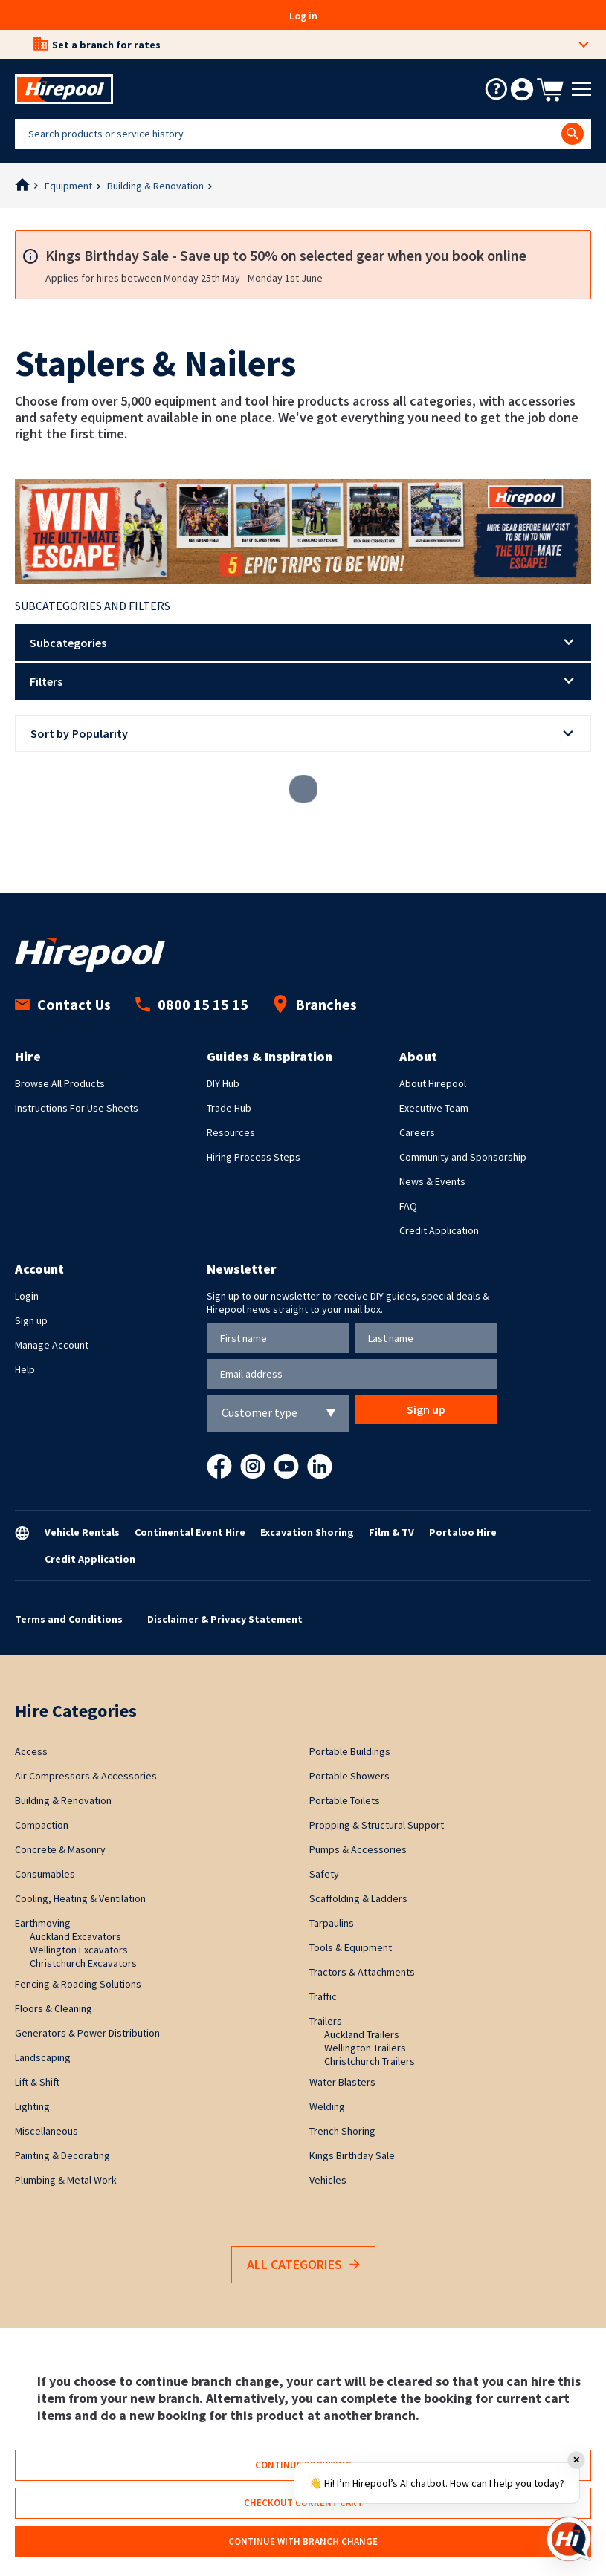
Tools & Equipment (350, 1947)
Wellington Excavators (79, 1949)
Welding (327, 2106)
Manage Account (51, 1345)
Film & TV (391, 1532)
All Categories (303, 2265)
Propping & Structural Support (376, 1825)
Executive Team (433, 1108)
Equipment (68, 185)
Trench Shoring (342, 2131)
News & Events (432, 1181)
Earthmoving (43, 1923)
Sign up (31, 1320)
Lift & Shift (37, 2082)
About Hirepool (432, 1083)
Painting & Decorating (62, 2155)
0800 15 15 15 (191, 1004)
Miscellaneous (46, 2131)
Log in (303, 15)
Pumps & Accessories (358, 1849)
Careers (417, 1132)
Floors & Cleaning (53, 2008)
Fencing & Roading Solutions (78, 1984)
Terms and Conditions (69, 1619)
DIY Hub (223, 1083)
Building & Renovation (155, 185)
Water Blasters (342, 2082)
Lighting (32, 2106)
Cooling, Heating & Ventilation (80, 1898)
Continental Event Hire (190, 1532)
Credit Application (439, 1230)
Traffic (323, 1996)
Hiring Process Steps (253, 1157)
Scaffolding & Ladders (358, 1898)
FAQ (408, 1206)
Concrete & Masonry (60, 1849)
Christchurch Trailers (369, 2061)
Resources (231, 1132)
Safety (324, 1874)
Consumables (45, 1874)
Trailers (325, 2021)
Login (27, 1295)
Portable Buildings (349, 1751)
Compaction (41, 1825)
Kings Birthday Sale (352, 2155)
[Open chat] (569, 2539)
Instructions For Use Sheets (76, 1108)
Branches (315, 1004)
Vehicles (327, 2180)
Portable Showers (349, 1775)
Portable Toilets (344, 1800)
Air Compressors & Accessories (86, 1775)
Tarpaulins (331, 1923)
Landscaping (43, 2057)
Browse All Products (60, 1083)
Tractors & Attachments (362, 1972)
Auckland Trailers (361, 2034)
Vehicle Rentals (82, 1532)
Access (31, 1751)
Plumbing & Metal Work (66, 2180)
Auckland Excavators (75, 1936)
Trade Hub (229, 1108)
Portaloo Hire (463, 1532)
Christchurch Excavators (83, 1963)
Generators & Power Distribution (87, 2033)
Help (25, 1369)
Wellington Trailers (365, 2047)
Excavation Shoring (307, 1532)
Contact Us (63, 1004)
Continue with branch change (303, 2541)
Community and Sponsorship (462, 1157)
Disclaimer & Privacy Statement (225, 1619)
